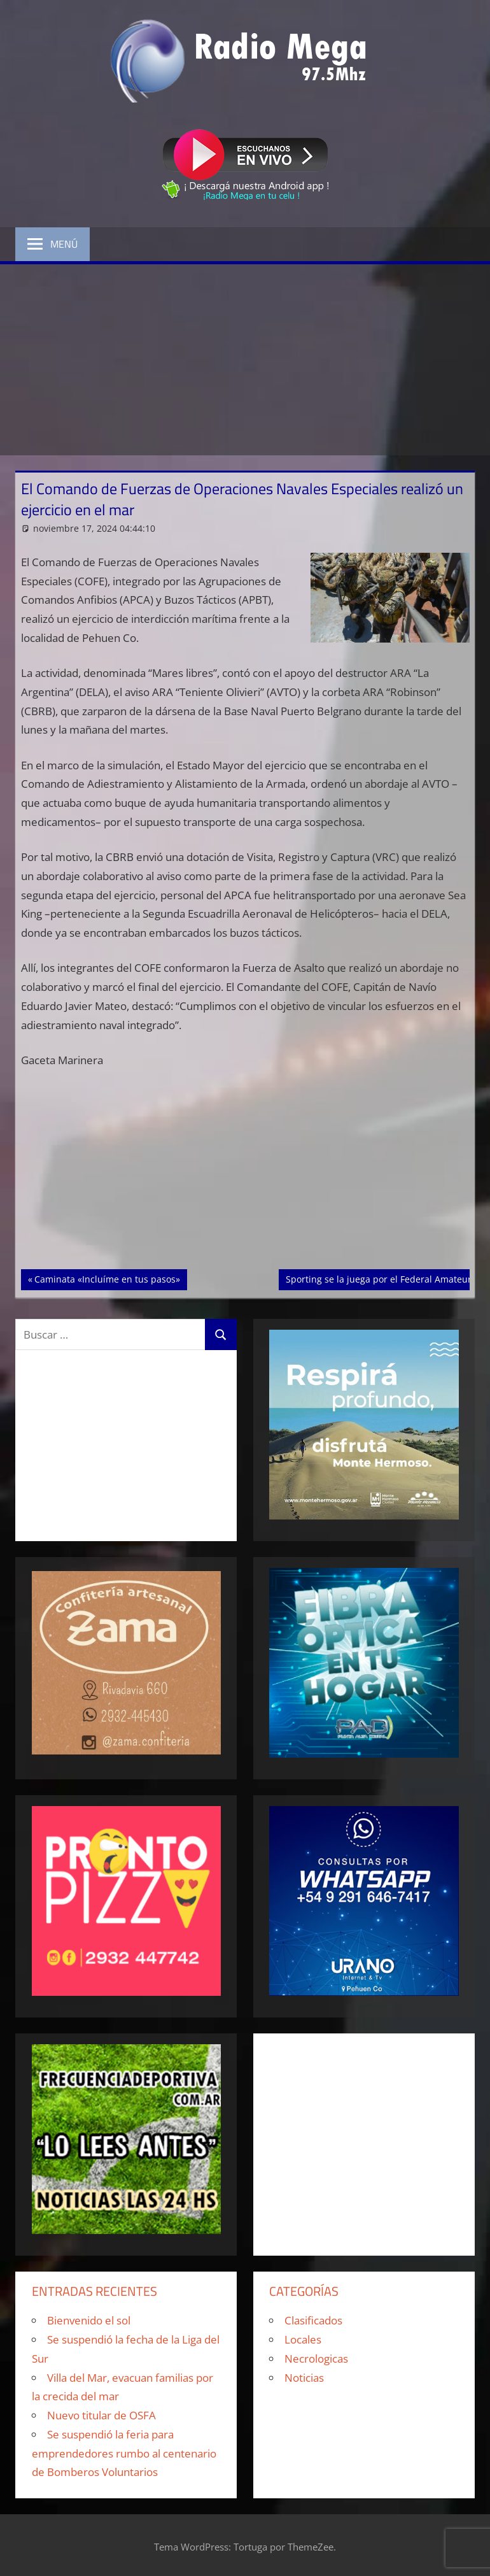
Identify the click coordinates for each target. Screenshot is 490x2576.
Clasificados (313, 2320)
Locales (302, 2339)
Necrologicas (316, 2358)
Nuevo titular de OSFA (101, 2415)
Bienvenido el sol (88, 2320)
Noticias (304, 2377)
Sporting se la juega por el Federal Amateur (378, 1278)
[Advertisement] (245, 360)
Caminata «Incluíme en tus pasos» (107, 1278)
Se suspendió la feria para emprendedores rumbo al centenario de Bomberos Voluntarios (124, 2453)
